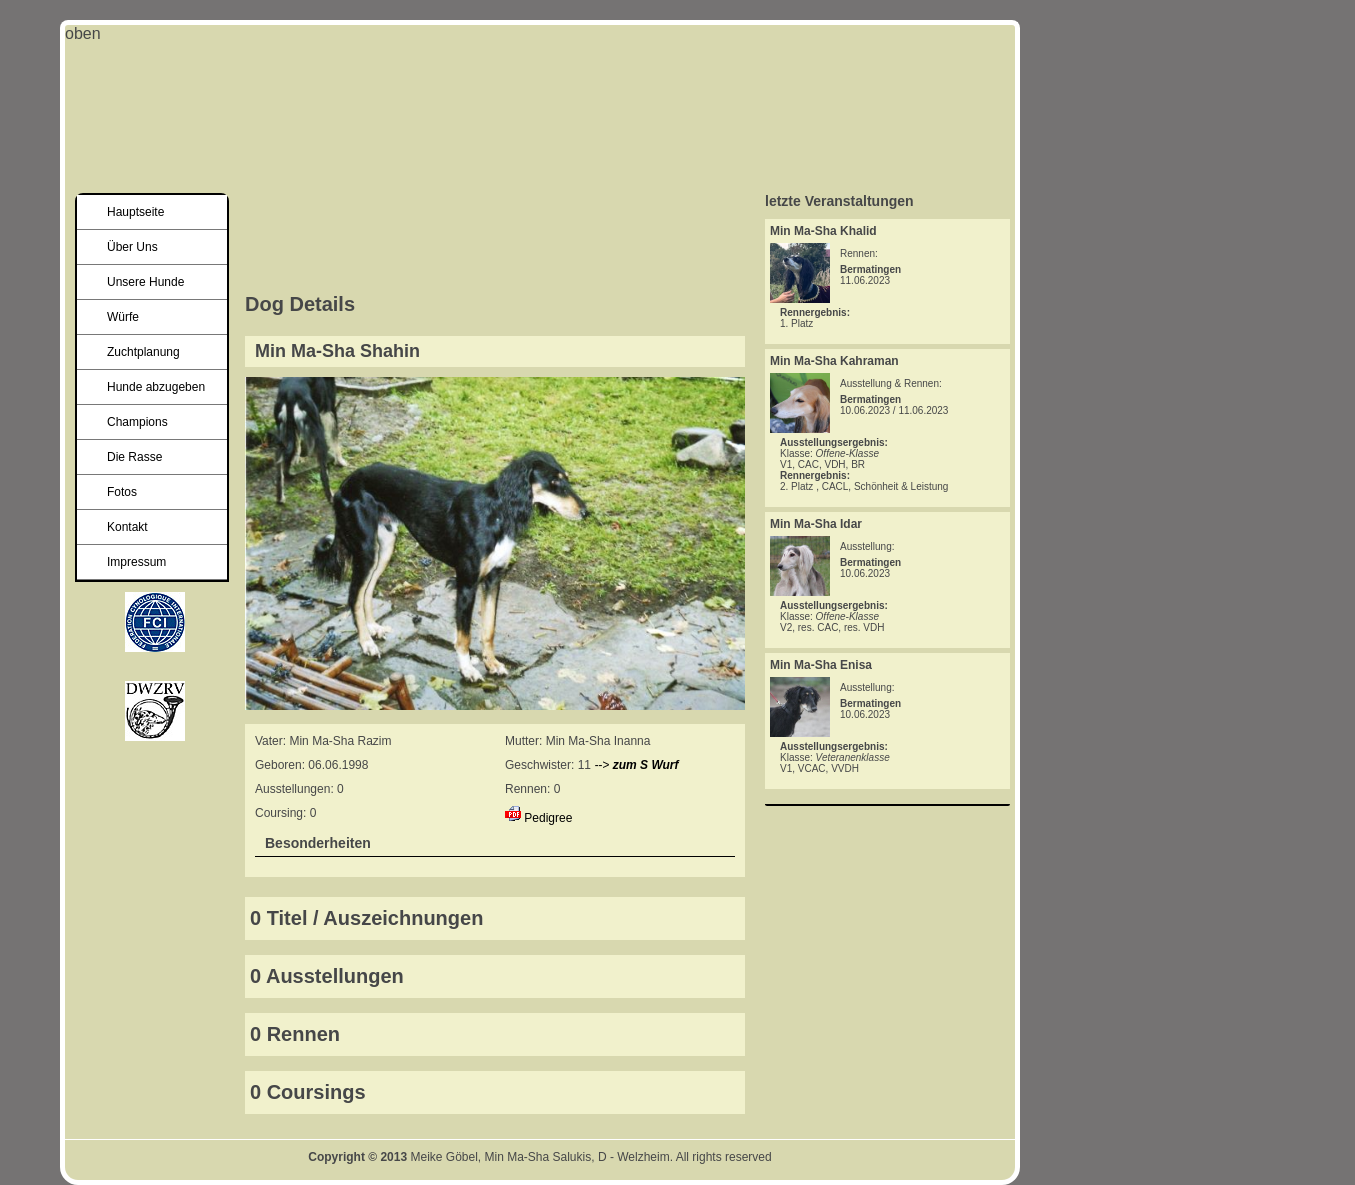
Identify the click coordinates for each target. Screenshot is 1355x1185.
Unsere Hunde (145, 282)
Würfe (123, 317)
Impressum (136, 562)
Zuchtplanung (143, 352)
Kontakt (127, 527)
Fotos (122, 492)
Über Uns (132, 247)
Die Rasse (134, 457)
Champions (137, 422)
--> (636, 765)
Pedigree (548, 818)
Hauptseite (135, 212)
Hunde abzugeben (156, 387)
